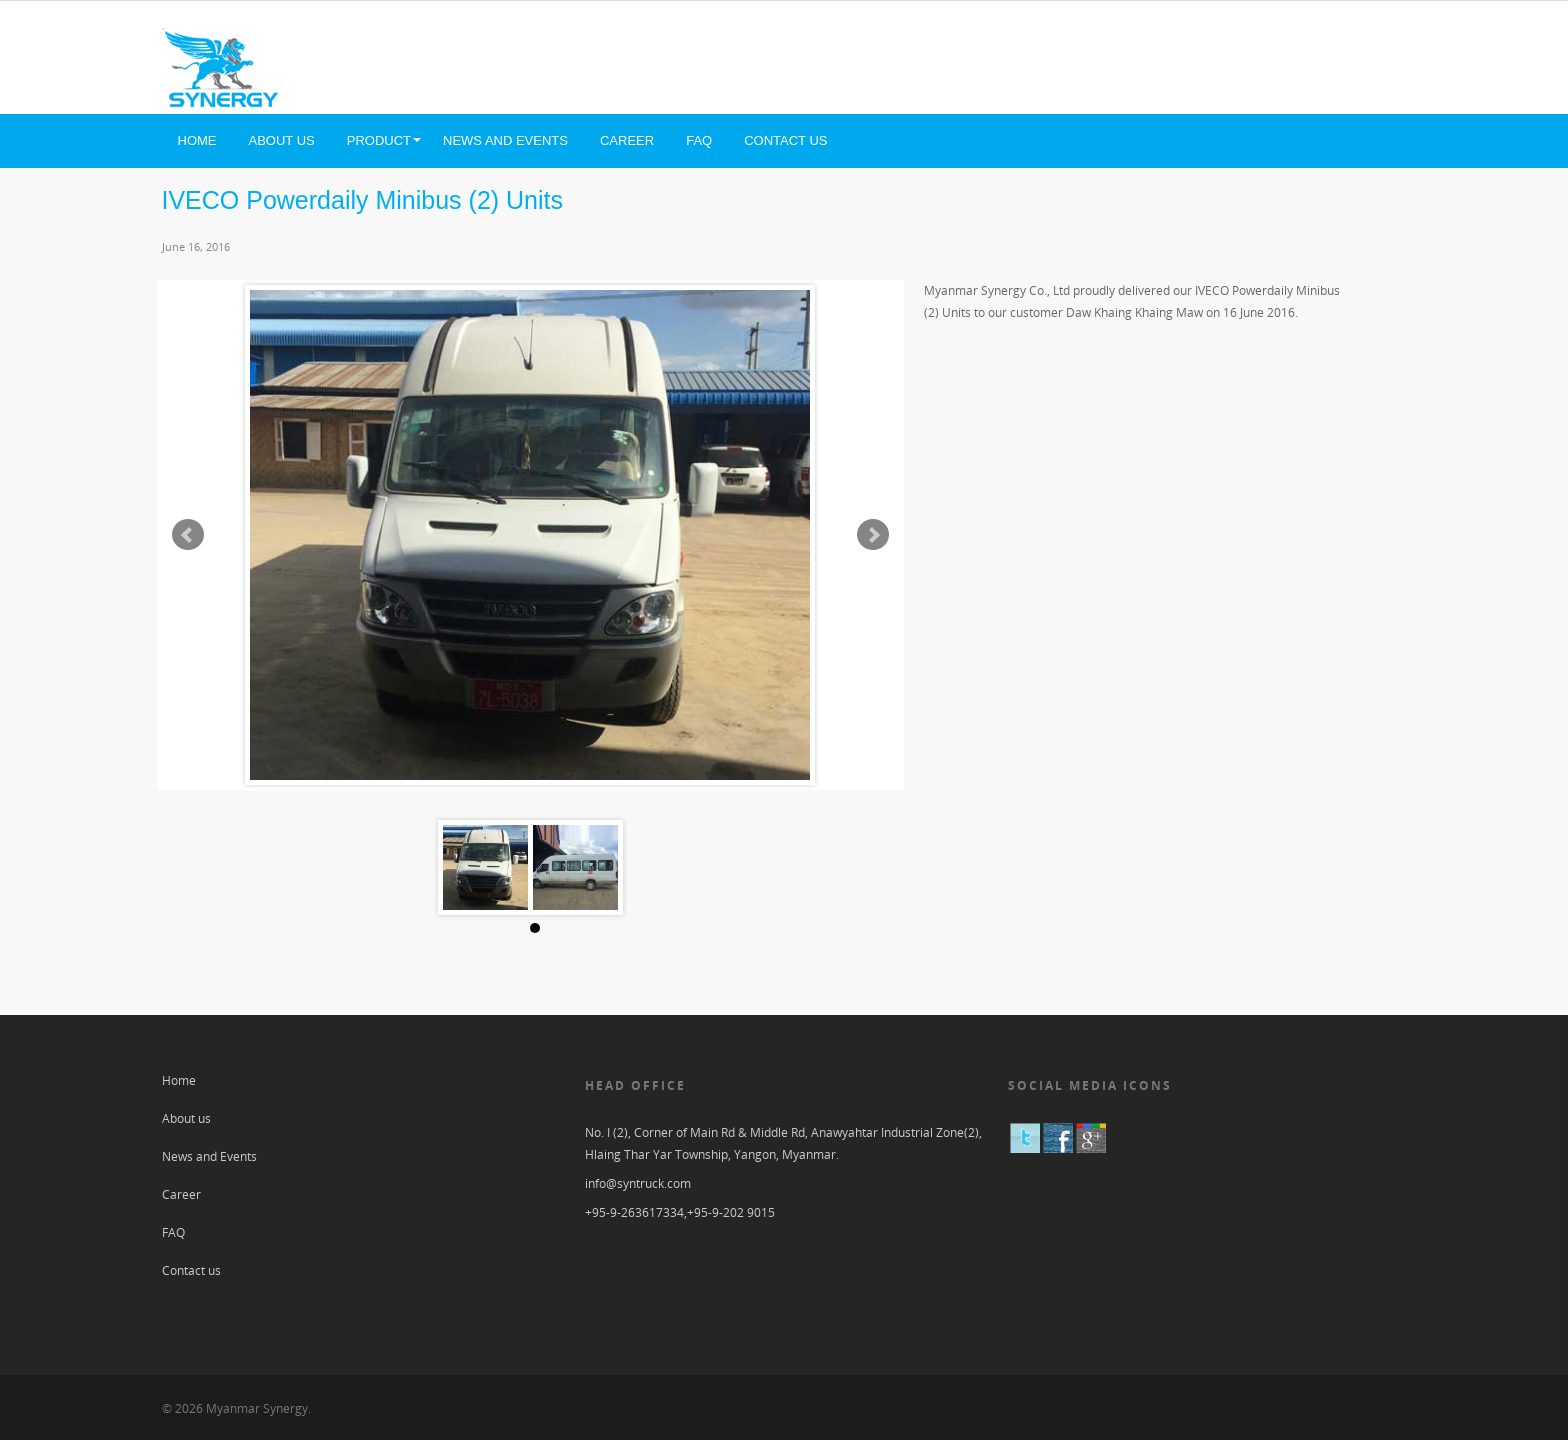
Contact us (785, 140)
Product (379, 140)
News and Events (505, 140)
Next (873, 535)
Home (197, 140)
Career (627, 140)
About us (282, 140)
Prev (188, 535)
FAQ (699, 140)
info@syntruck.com (638, 1183)
